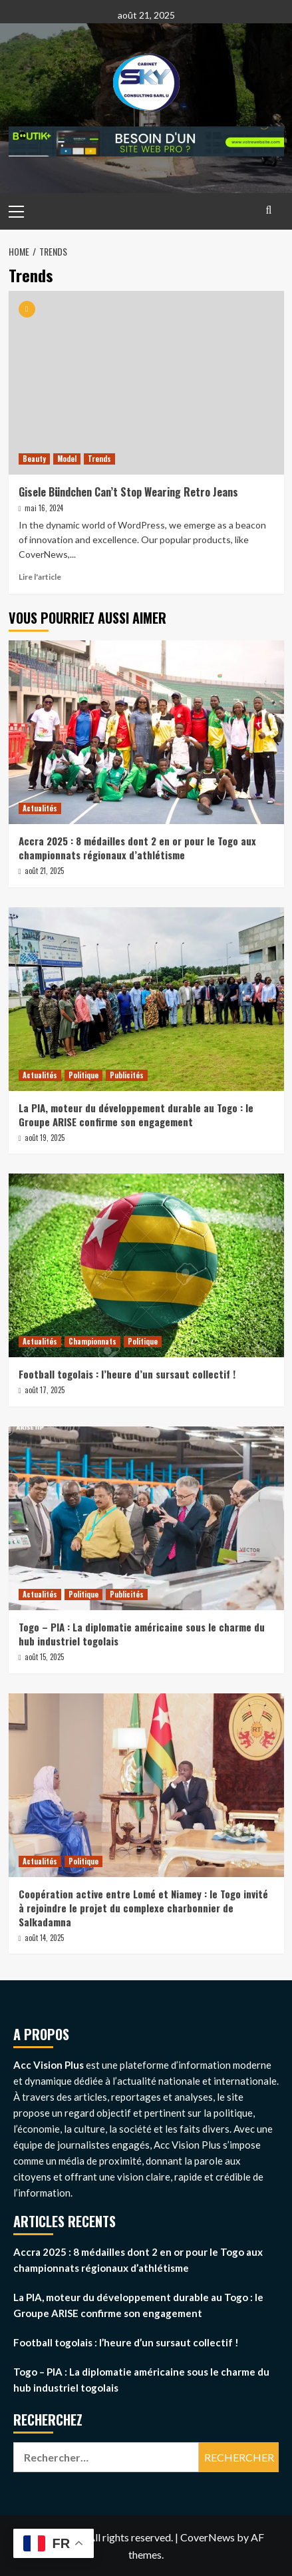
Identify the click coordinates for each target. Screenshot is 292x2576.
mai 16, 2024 (44, 508)
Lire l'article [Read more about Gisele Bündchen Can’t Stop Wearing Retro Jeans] (40, 577)
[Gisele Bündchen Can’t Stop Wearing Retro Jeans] (146, 383)
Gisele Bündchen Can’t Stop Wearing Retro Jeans (128, 492)
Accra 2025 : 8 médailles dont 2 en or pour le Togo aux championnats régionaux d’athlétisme (137, 847)
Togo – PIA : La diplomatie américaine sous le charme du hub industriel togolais (142, 1633)
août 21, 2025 (44, 870)
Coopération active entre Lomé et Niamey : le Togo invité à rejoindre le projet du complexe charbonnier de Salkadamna (143, 1907)
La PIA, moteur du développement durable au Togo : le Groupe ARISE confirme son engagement (136, 1114)
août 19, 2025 (45, 1137)
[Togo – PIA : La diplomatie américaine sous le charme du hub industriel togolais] (146, 1518)
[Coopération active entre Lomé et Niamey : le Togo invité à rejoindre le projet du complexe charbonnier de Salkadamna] (146, 1785)
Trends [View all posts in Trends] (99, 458)
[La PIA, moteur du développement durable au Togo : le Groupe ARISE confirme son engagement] (146, 999)
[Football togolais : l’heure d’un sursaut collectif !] (146, 1265)
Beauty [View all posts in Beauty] (34, 458)
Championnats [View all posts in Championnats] (92, 1341)
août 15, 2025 (44, 1656)
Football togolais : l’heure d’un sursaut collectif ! (127, 1374)
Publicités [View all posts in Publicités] (127, 1075)
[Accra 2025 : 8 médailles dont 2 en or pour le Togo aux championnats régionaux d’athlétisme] (146, 732)
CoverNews (207, 2537)
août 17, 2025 (45, 1390)
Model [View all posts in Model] (66, 458)
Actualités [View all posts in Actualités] (40, 808)
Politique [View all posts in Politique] (83, 1075)
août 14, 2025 (44, 1937)
